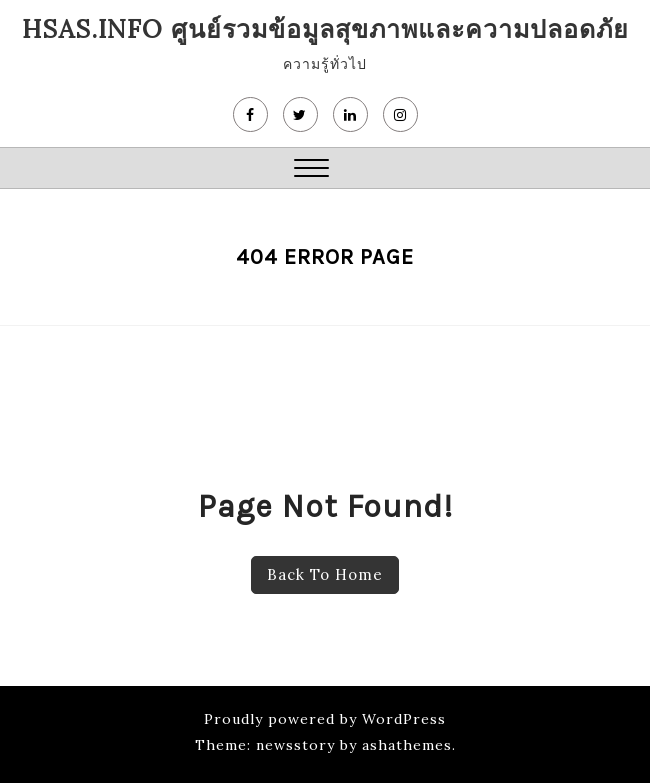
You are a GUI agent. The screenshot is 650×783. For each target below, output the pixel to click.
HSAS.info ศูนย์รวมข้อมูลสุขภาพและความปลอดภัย (325, 29)
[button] (311, 170)
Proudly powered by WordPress (325, 719)
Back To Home (325, 574)
